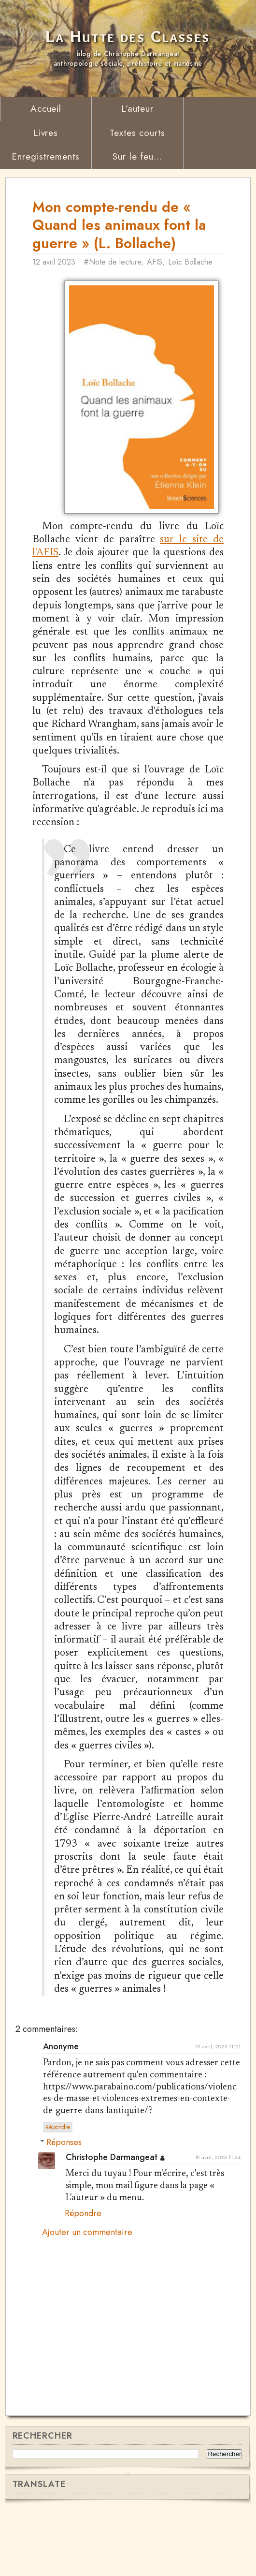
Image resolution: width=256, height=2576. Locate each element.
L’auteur (137, 108)
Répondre (57, 2180)
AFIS (157, 262)
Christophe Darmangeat (111, 2211)
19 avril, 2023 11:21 (218, 2100)
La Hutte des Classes (128, 36)
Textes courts (137, 132)
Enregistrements (45, 156)
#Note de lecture (114, 262)
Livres (45, 132)
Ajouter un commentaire (87, 2287)
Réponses (64, 2196)
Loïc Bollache (193, 262)
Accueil (46, 108)
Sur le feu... (137, 156)
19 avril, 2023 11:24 (218, 2211)
